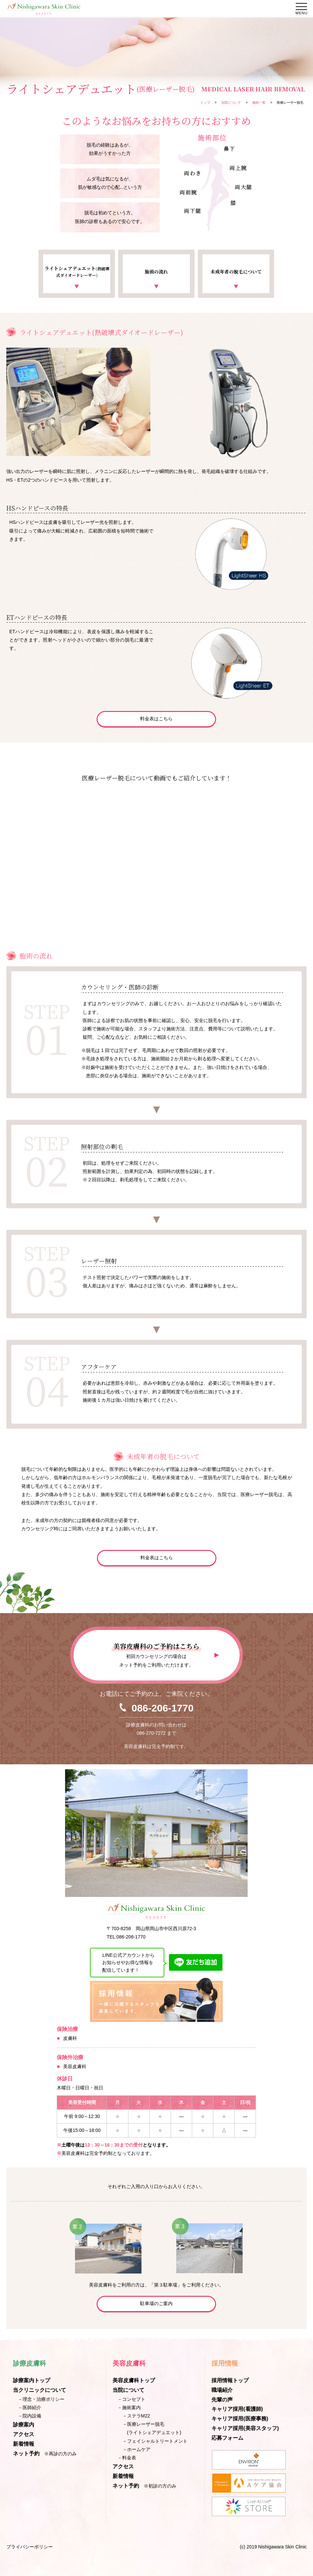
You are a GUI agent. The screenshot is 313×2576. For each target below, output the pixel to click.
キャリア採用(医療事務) (239, 2418)
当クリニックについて (39, 2390)
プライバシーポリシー (29, 2546)
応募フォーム (227, 2438)
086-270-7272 (151, 1733)
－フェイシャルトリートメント (155, 2441)
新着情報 (23, 2444)
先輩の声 (222, 2399)
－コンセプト (131, 2399)
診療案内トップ (31, 2380)
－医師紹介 (29, 2407)
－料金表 (126, 2457)
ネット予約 (26, 2453)
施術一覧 (259, 102)
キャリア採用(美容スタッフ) (245, 2428)
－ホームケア (136, 2449)
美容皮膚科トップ (134, 2380)
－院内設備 (29, 2415)
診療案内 (23, 2424)
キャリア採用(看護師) (237, 2409)
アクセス (23, 2434)
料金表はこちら (156, 718)
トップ (205, 102)
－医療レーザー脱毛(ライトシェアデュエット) (151, 2428)
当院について (231, 102)
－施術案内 (129, 2407)
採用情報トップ (230, 2380)
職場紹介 (222, 2390)
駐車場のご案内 (156, 2303)
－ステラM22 (136, 2415)
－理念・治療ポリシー (41, 2399)
